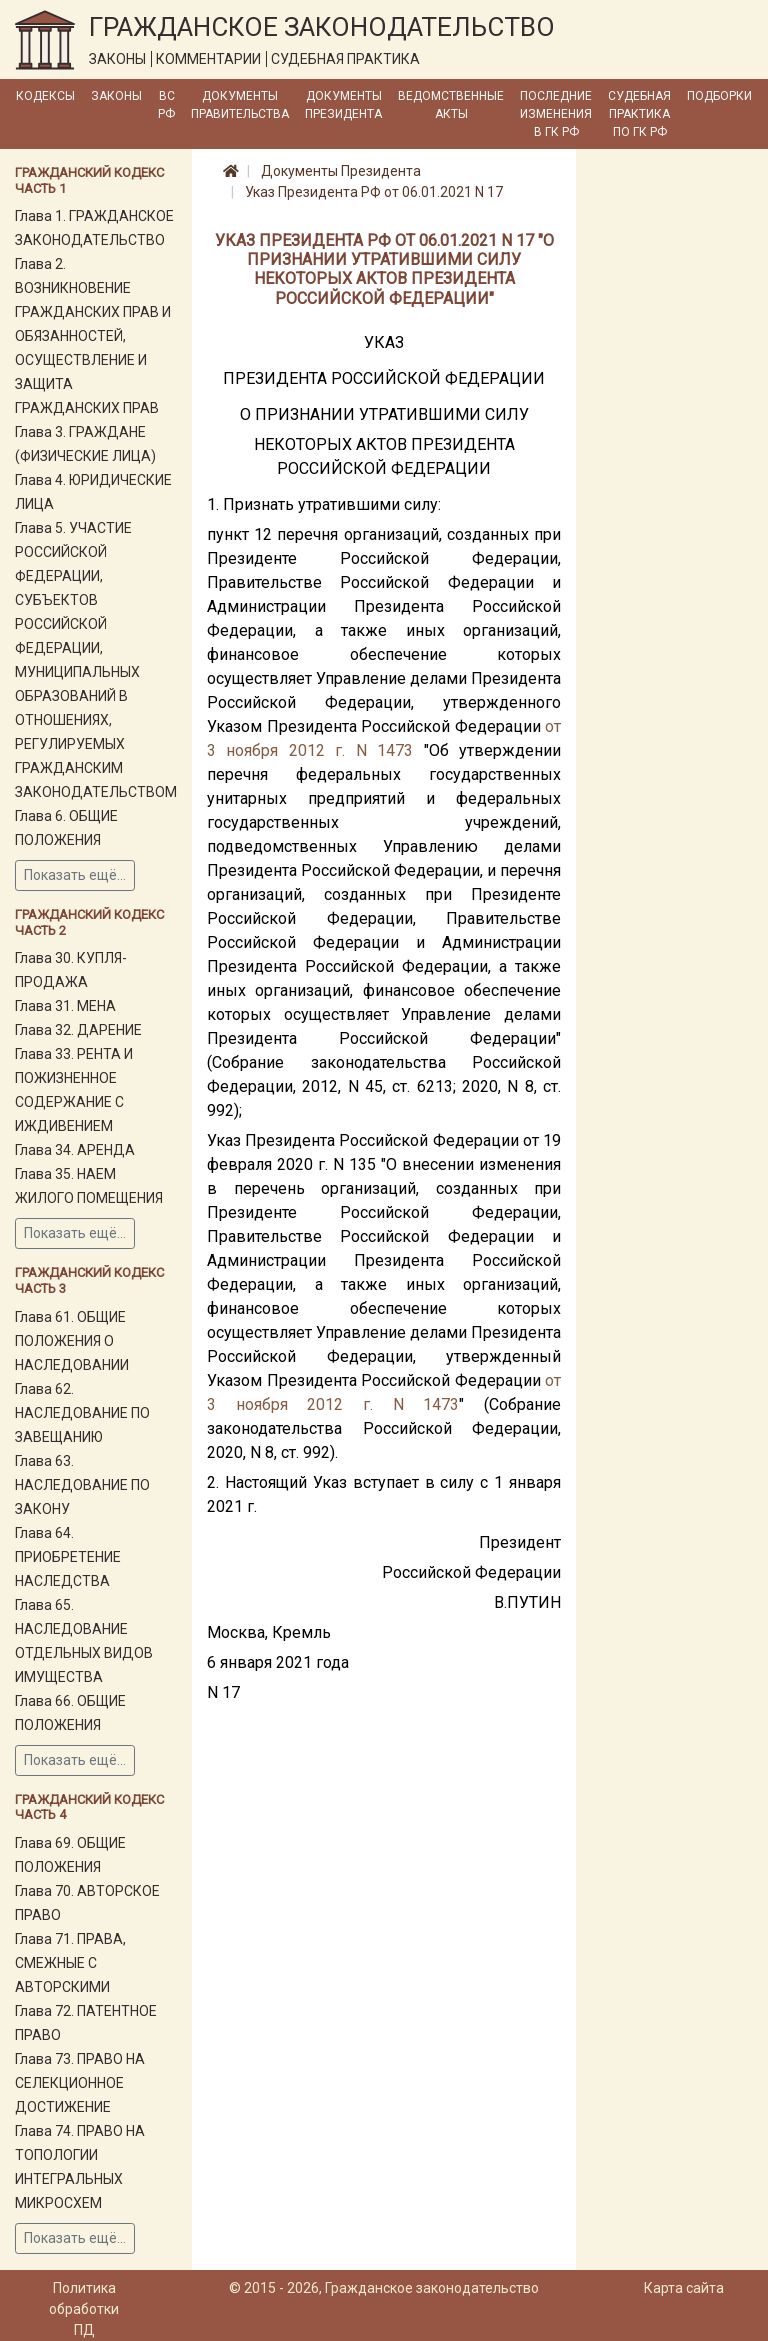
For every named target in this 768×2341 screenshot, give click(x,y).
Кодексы (45, 96)
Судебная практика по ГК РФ (639, 114)
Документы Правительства (240, 105)
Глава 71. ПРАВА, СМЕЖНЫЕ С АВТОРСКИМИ (70, 1963)
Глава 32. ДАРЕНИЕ (78, 1030)
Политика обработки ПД (84, 2309)
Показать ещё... (75, 875)
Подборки (719, 96)
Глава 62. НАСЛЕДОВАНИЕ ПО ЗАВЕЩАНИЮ (82, 1413)
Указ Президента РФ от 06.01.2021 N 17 (374, 192)
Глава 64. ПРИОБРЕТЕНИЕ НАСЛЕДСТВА (68, 1557)
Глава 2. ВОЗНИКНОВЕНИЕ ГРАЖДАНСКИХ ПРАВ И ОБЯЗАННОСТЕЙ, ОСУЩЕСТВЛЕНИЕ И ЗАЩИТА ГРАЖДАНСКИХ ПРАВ (93, 336)
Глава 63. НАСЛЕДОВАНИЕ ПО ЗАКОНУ (82, 1485)
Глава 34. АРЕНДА (75, 1150)
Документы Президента (343, 105)
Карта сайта (684, 2288)
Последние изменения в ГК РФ (556, 114)
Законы (116, 96)
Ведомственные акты (451, 105)
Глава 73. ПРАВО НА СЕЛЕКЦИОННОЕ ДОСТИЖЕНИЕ (80, 2083)
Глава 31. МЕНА (65, 1006)
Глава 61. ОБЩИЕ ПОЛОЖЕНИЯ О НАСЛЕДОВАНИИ (72, 1341)
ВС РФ (166, 105)
